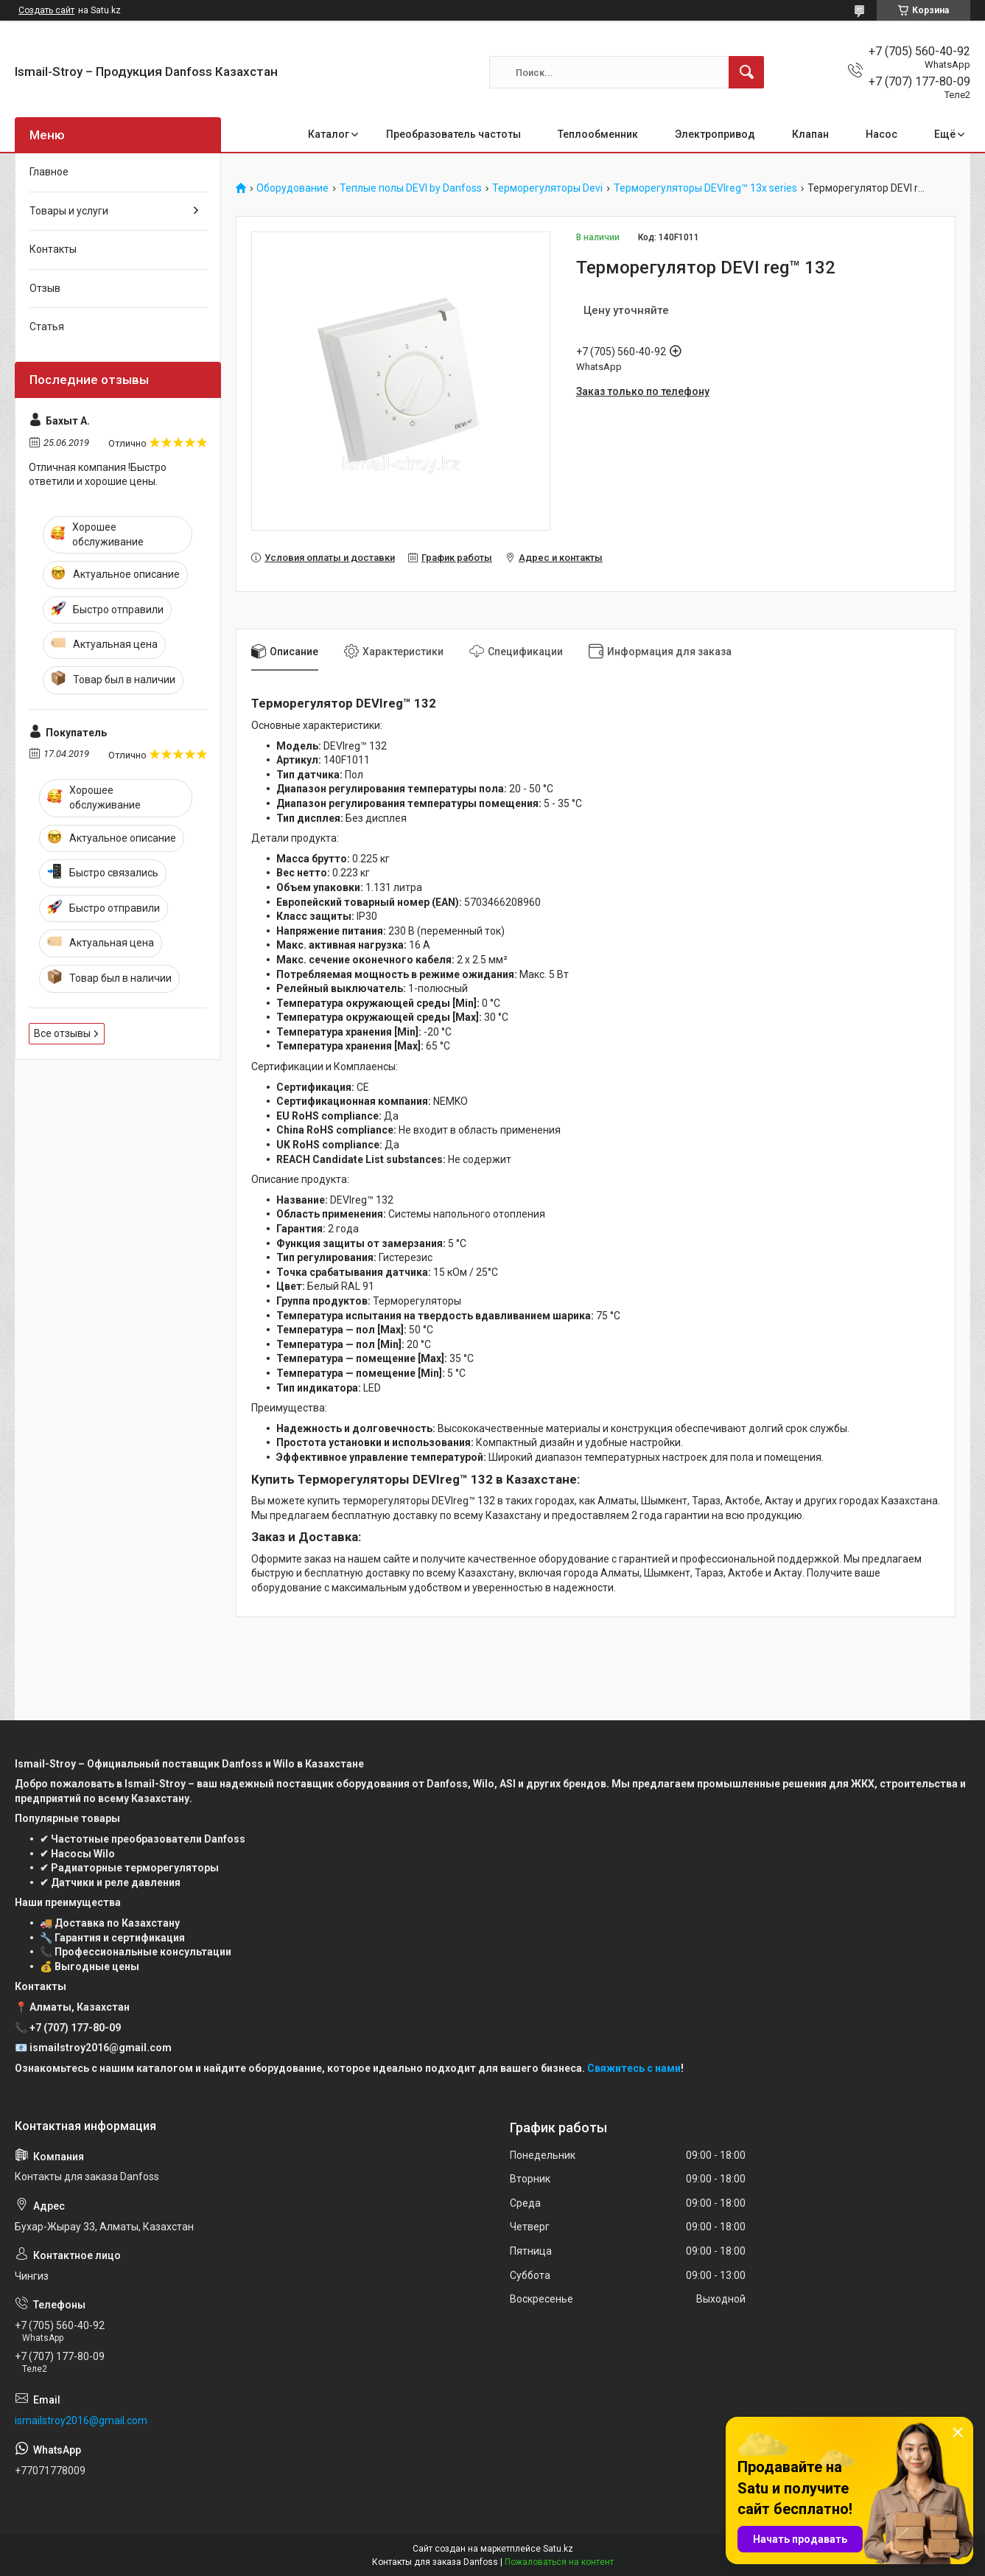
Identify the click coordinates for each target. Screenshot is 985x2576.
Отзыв (44, 288)
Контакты (53, 249)
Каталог (328, 134)
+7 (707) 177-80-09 (75, 2028)
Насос (881, 134)
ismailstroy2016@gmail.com (81, 2420)
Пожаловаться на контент (559, 2562)
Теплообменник (598, 134)
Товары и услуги (68, 211)
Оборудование (292, 188)
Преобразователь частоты (453, 134)
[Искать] (746, 72)
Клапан (810, 134)
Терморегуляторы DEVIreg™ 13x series (705, 188)
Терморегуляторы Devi (547, 188)
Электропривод (715, 134)
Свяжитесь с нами (634, 2068)
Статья (46, 326)
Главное (49, 172)
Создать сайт (46, 10)
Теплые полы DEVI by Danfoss (411, 188)
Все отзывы (62, 1033)
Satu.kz (558, 2549)
